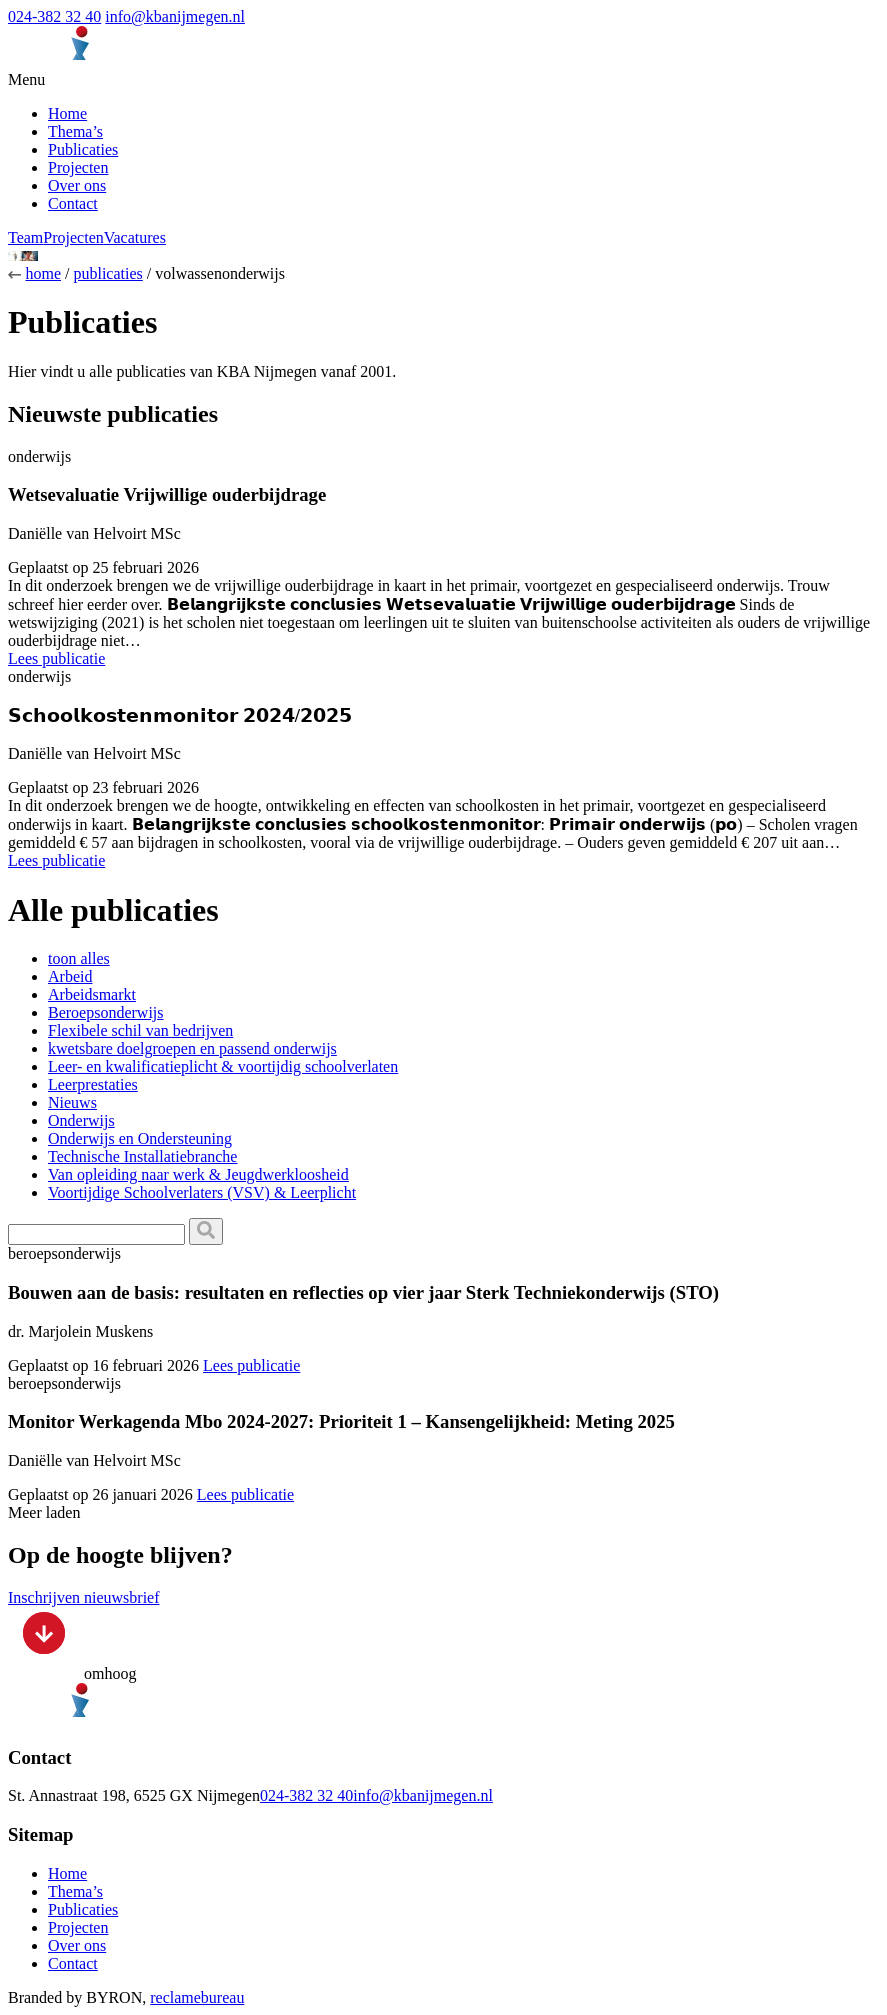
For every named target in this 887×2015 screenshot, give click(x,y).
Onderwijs (81, 1120)
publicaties (107, 273)
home (43, 273)
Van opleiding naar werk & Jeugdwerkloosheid (198, 1174)
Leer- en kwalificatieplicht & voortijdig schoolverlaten (223, 1066)
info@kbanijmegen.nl (175, 16)
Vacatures (135, 237)
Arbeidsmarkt (92, 994)
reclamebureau (197, 1997)
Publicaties (83, 149)
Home (67, 113)
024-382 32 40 (54, 16)
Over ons (77, 185)
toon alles (79, 958)
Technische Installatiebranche (142, 1156)
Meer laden (44, 1512)
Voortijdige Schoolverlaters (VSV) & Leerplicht (202, 1192)
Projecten (78, 167)
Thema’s (75, 131)
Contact (73, 203)
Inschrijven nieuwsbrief (84, 1597)
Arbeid (70, 976)
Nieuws (72, 1102)
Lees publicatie (56, 658)
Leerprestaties (93, 1084)
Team (25, 237)
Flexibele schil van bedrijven (140, 1030)
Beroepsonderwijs (106, 1012)
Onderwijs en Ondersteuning (140, 1138)
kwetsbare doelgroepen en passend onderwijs (192, 1048)
